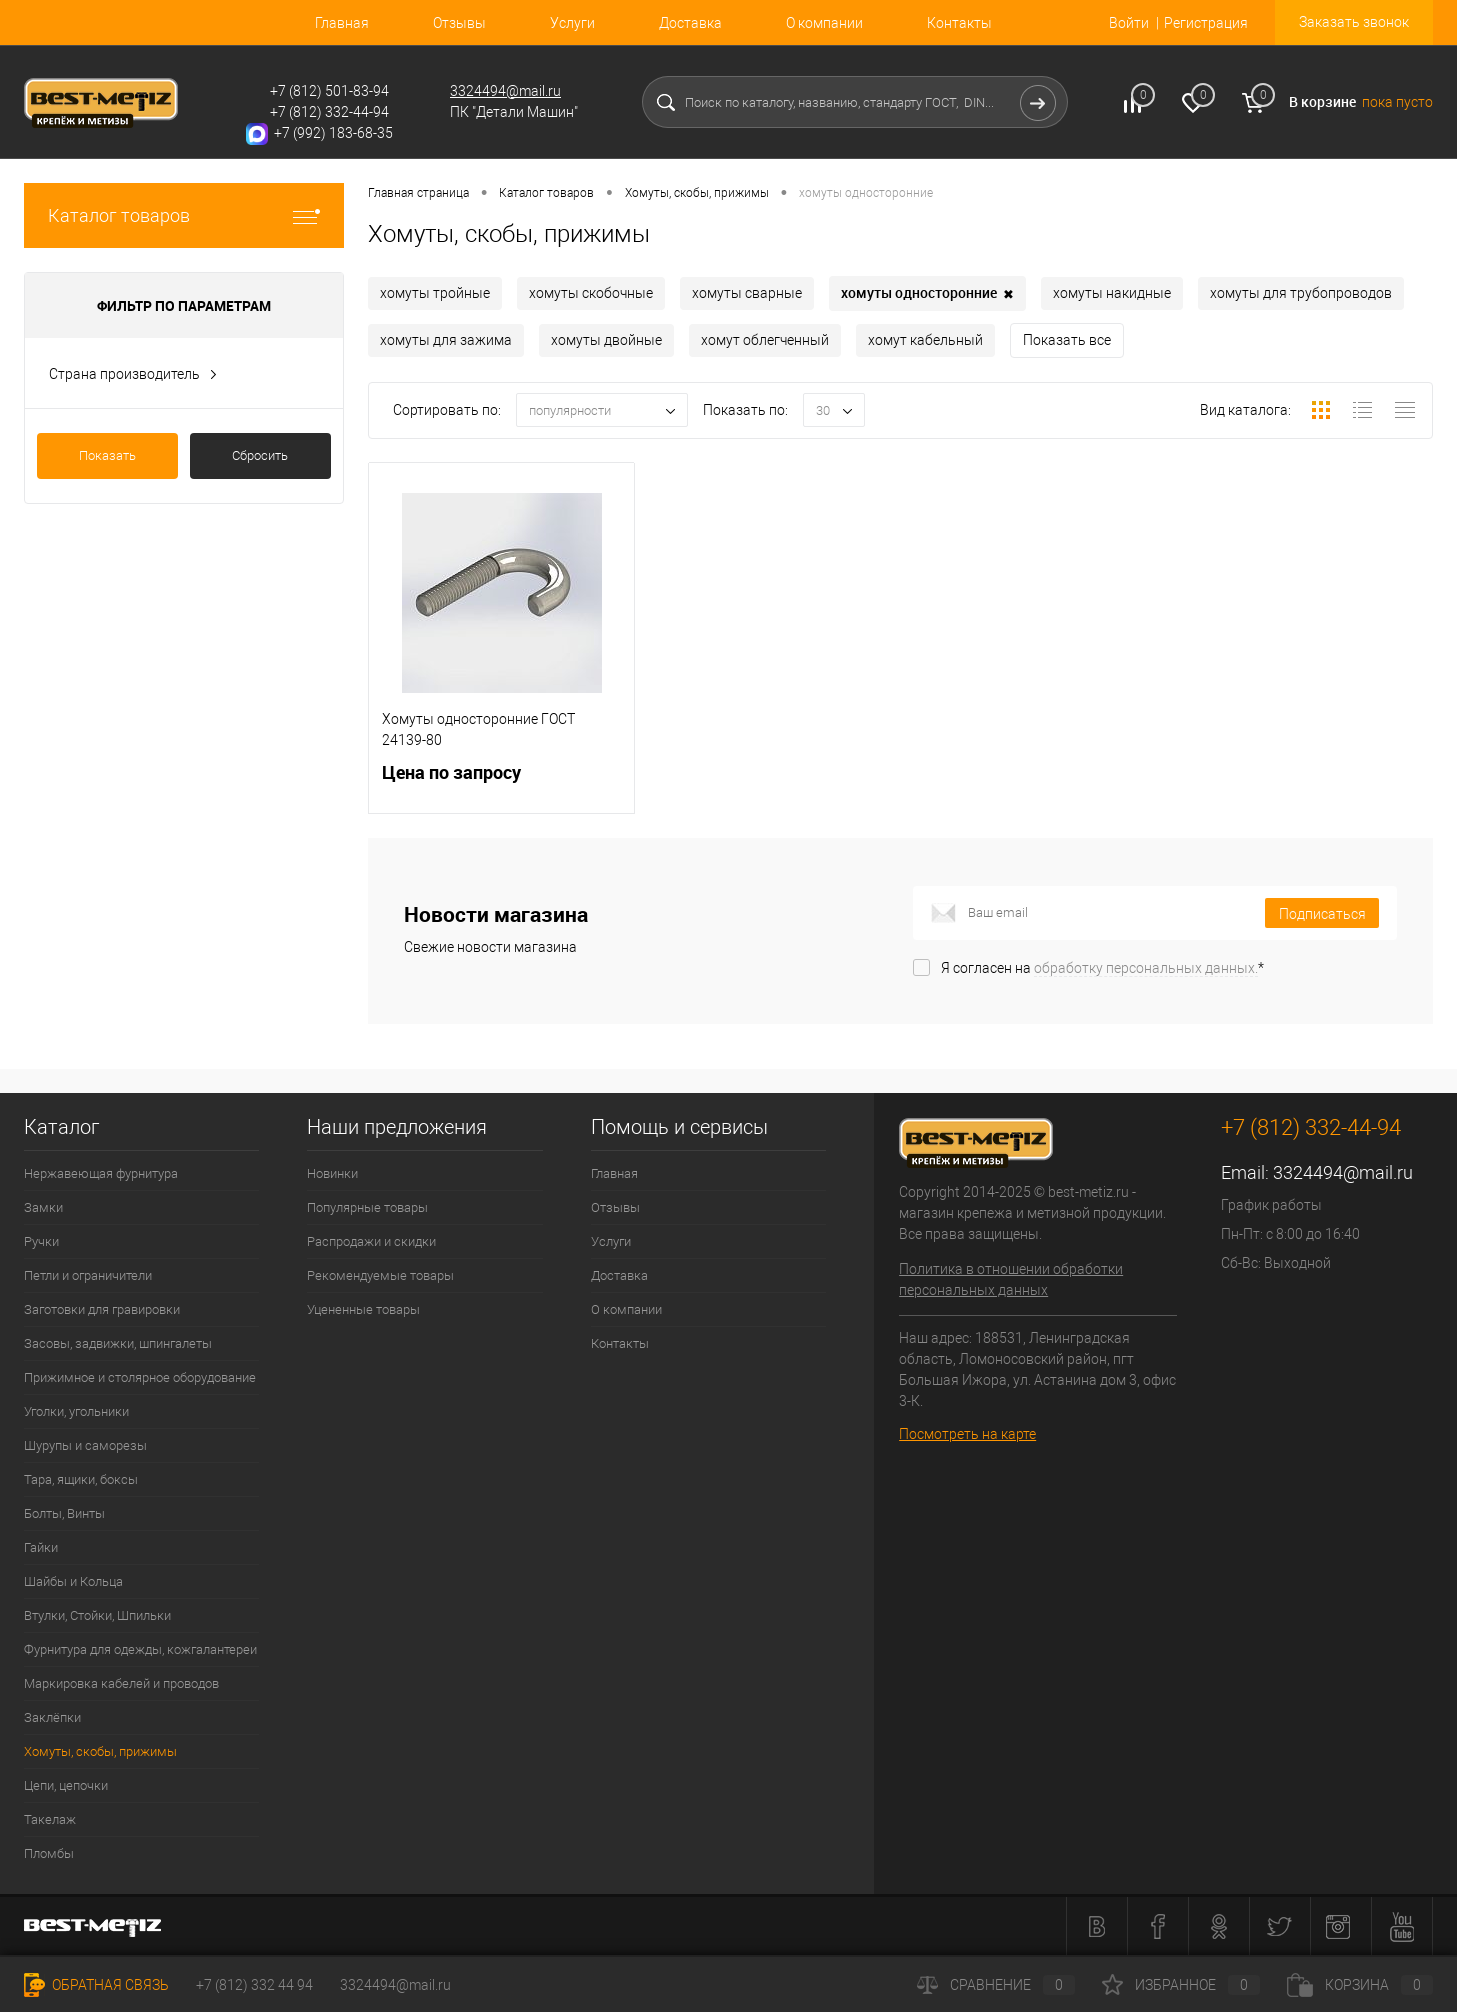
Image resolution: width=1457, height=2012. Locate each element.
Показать (107, 455)
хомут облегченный (765, 340)
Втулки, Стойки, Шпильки (97, 1615)
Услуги (572, 23)
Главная (342, 23)
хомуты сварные (747, 293)
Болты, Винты (64, 1513)
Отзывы (459, 23)
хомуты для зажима (446, 340)
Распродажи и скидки (371, 1241)
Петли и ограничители (88, 1275)
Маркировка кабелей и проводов (121, 1683)
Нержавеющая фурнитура (101, 1173)
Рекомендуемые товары (380, 1275)
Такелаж (50, 1819)
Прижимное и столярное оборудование (140, 1377)
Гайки (41, 1547)
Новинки (332, 1173)
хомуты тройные (435, 293)
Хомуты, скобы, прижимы (100, 1751)
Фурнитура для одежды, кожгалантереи (140, 1649)
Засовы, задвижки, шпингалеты (118, 1343)
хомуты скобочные (591, 293)
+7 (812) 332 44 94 (254, 1985)
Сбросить (260, 455)
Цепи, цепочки (66, 1785)
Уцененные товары (363, 1309)
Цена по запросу (501, 784)
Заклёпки (52, 1717)
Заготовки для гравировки (102, 1309)
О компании (824, 23)
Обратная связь (96, 1985)
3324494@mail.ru (505, 91)
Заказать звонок (1354, 22)
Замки (43, 1207)
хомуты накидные (1112, 293)
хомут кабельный (925, 340)
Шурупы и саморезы (85, 1445)
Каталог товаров (184, 215)
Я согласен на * (1102, 968)
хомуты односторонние (927, 294)
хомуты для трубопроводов (1301, 293)
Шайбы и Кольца (73, 1581)
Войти (1129, 23)
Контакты (959, 23)
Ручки (41, 1241)
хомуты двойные (606, 340)
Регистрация (1206, 23)
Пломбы (49, 1853)
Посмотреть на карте (967, 1434)
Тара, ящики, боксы (81, 1479)
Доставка (690, 23)
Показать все (1067, 340)
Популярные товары (367, 1207)
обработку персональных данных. (1146, 968)
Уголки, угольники (76, 1411)
